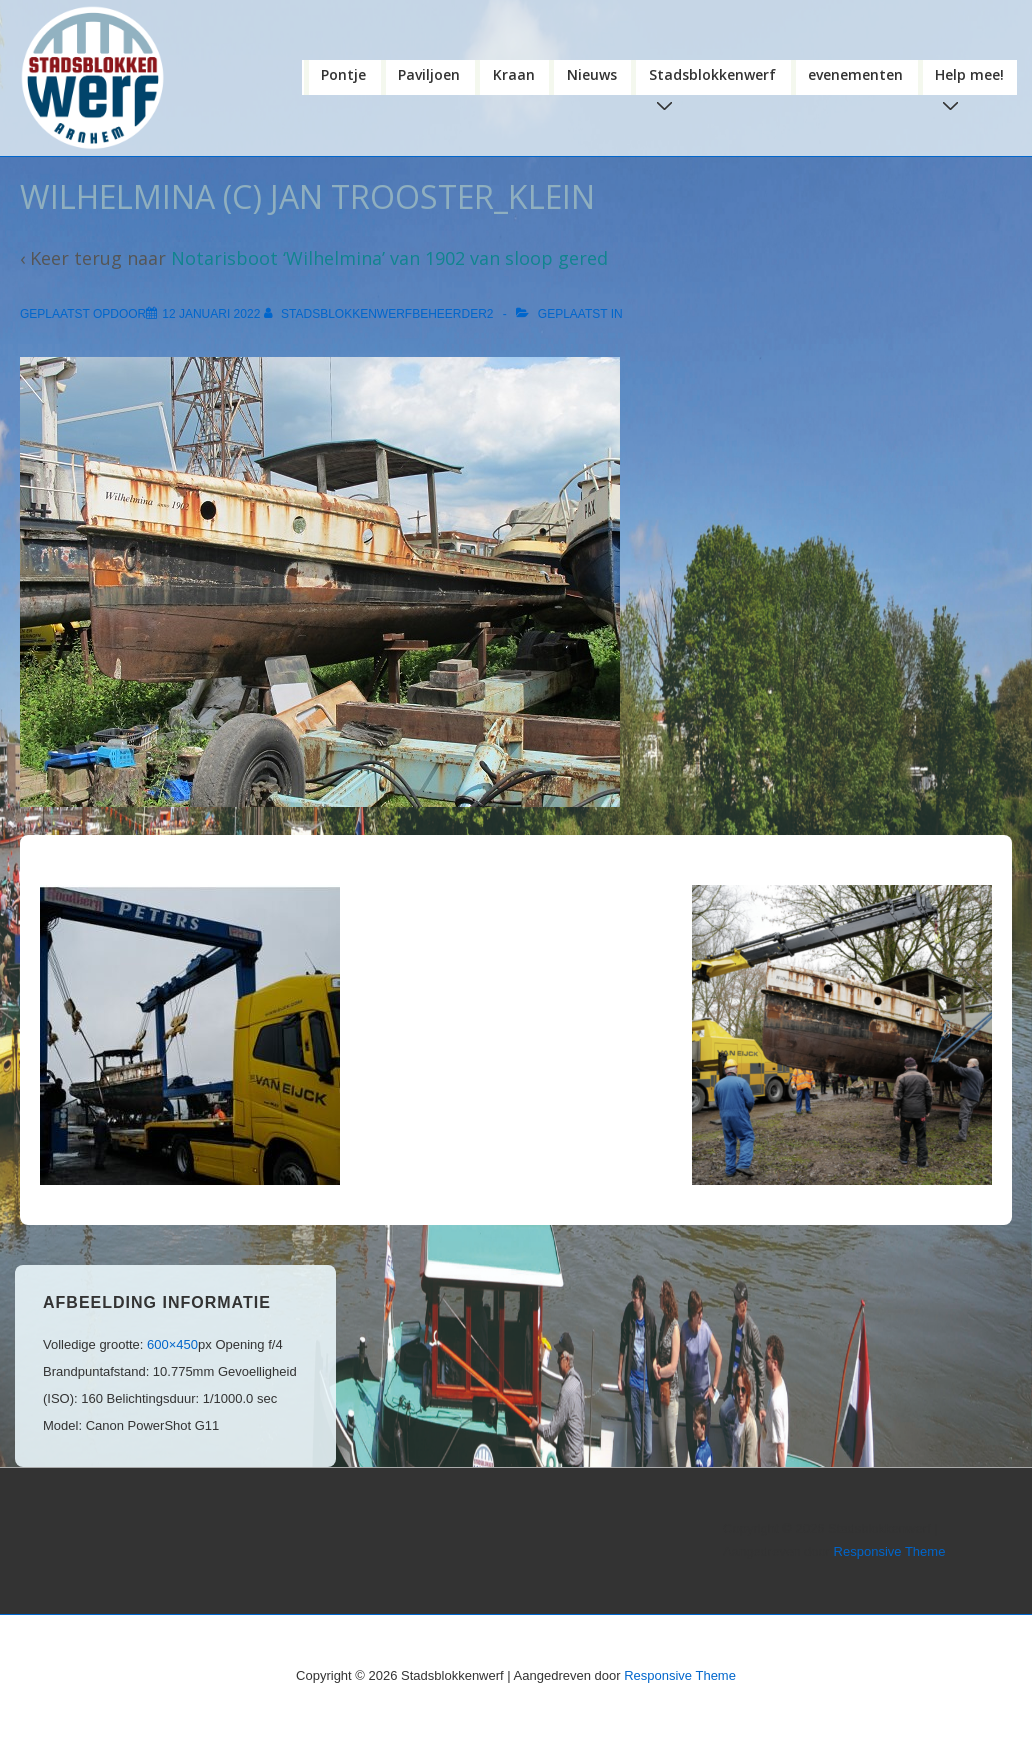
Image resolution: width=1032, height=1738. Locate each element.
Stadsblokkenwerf (716, 80)
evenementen (855, 74)
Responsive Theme (890, 1551)
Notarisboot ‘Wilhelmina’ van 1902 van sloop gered (389, 258)
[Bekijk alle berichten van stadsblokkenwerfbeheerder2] (380, 314)
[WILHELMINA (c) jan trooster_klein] (211, 314)
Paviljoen (429, 74)
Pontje (343, 74)
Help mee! (973, 80)
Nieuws (592, 74)
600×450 (172, 1344)
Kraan (514, 74)
